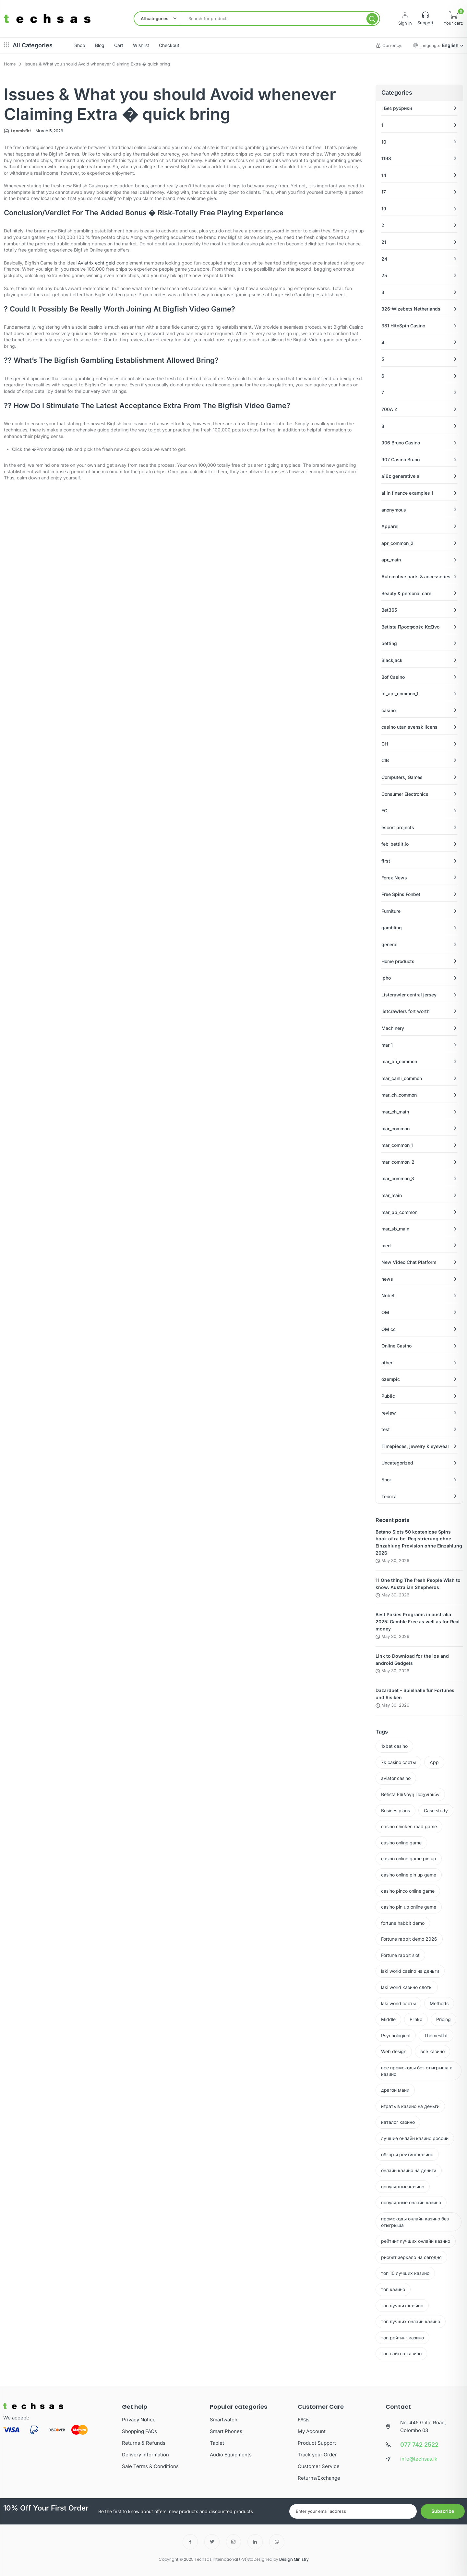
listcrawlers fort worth (405, 1011)
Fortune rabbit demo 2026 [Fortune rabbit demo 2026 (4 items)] (409, 1939)
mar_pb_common (399, 1212)
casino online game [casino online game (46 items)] (401, 1842)
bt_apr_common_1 (399, 693)
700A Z (389, 409)
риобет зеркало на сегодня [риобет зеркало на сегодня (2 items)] (411, 2257)
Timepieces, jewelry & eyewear (415, 1446)
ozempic (390, 1379)
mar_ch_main (395, 1111)
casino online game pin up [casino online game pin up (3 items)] (408, 1858)
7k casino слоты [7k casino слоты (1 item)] (398, 1762)
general (389, 944)
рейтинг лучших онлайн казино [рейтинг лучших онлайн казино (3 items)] (415, 2241)
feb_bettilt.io (395, 844)
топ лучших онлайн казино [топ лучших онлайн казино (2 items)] (410, 2321)
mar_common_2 (397, 1162)
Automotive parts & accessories (415, 576)
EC (384, 810)
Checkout (169, 45)
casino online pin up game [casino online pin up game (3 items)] (408, 1874)
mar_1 (387, 1045)
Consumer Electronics (404, 794)
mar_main (391, 1195)
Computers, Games (402, 777)
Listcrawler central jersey (409, 994)
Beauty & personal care (406, 593)
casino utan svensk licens (409, 727)
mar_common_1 (397, 1145)
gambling (391, 927)
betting (389, 643)
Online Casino (396, 1345)
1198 (386, 158)
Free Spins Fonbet (400, 894)
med (386, 1245)
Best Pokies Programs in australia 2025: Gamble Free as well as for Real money (418, 1621)
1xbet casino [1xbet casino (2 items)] (394, 1746)
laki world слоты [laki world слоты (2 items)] (398, 2003)
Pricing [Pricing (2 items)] (443, 2019)
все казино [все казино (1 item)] (432, 2051)
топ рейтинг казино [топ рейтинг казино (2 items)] (402, 2337)
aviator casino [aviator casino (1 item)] (396, 1778)
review (388, 1413)
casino (388, 710)
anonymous (393, 509)
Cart (118, 45)
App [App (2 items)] (434, 1762)
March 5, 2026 (49, 131)
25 (384, 275)
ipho (386, 978)
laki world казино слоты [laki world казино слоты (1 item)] (406, 1987)
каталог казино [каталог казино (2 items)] (398, 2122)
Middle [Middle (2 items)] (388, 2019)
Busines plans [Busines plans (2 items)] (395, 1810)
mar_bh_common (399, 1061)
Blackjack (391, 660)
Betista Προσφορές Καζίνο (410, 626)
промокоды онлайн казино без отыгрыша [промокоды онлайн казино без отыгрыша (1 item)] (415, 2222)
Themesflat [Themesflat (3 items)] (436, 2035)
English (452, 45)
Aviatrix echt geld (96, 262)
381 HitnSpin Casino (403, 325)
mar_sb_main (395, 1228)
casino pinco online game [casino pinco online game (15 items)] (408, 1891)
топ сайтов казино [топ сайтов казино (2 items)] (401, 2353)
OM (385, 1312)
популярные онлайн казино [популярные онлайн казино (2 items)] (411, 2202)
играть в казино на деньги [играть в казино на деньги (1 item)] (410, 2106)
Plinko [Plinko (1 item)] (416, 2019)
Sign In (405, 23)
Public (388, 1396)
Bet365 (389, 610)
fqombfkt (21, 131)
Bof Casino (393, 677)
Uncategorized (397, 1462)
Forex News (394, 877)
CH (384, 744)
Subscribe (442, 2511)
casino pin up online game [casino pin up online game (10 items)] (408, 1907)
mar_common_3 (397, 1178)
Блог (386, 1479)
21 (383, 242)
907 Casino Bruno (400, 459)
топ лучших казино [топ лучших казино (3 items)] (402, 2305)
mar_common (395, 1128)
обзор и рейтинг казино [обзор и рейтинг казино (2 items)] (407, 2154)
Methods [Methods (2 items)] (439, 2003)
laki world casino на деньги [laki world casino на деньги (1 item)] (410, 1971)
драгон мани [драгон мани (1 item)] (395, 2090)
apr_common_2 (397, 543)
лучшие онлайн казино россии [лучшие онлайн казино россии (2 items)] (415, 2138)
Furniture (391, 911)
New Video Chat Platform (408, 1262)
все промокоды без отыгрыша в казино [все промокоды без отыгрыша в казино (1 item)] (416, 2071)
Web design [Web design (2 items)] (393, 2051)
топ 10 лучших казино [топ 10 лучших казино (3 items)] (405, 2273)
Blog (99, 45)
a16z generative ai (401, 476)
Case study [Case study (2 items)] (436, 1810)
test (385, 1429)
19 (383, 208)
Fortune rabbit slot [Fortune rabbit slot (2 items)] (400, 1955)
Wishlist (141, 45)
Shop (79, 45)
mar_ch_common (399, 1095)
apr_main (391, 559)
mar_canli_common (401, 1078)
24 (384, 259)
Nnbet (388, 1295)
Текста (389, 1496)
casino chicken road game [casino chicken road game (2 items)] (409, 1826)
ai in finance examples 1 (407, 493)
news (387, 1279)
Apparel (390, 526)
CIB (385, 760)
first (385, 861)
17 (383, 191)
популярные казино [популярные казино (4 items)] (402, 2186)
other (386, 1362)
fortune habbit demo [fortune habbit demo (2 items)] (403, 1923)
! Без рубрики (396, 108)
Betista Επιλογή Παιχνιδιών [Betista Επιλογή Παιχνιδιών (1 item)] (410, 1794)
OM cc (388, 1329)
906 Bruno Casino (400, 442)
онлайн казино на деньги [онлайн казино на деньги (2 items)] (408, 2170)
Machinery (392, 1028)
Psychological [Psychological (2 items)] (395, 2035)
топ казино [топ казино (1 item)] (393, 2289)
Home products (397, 961)
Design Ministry (294, 2559)
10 (383, 142)
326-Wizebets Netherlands (410, 309)
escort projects (397, 827)
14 (383, 175)
